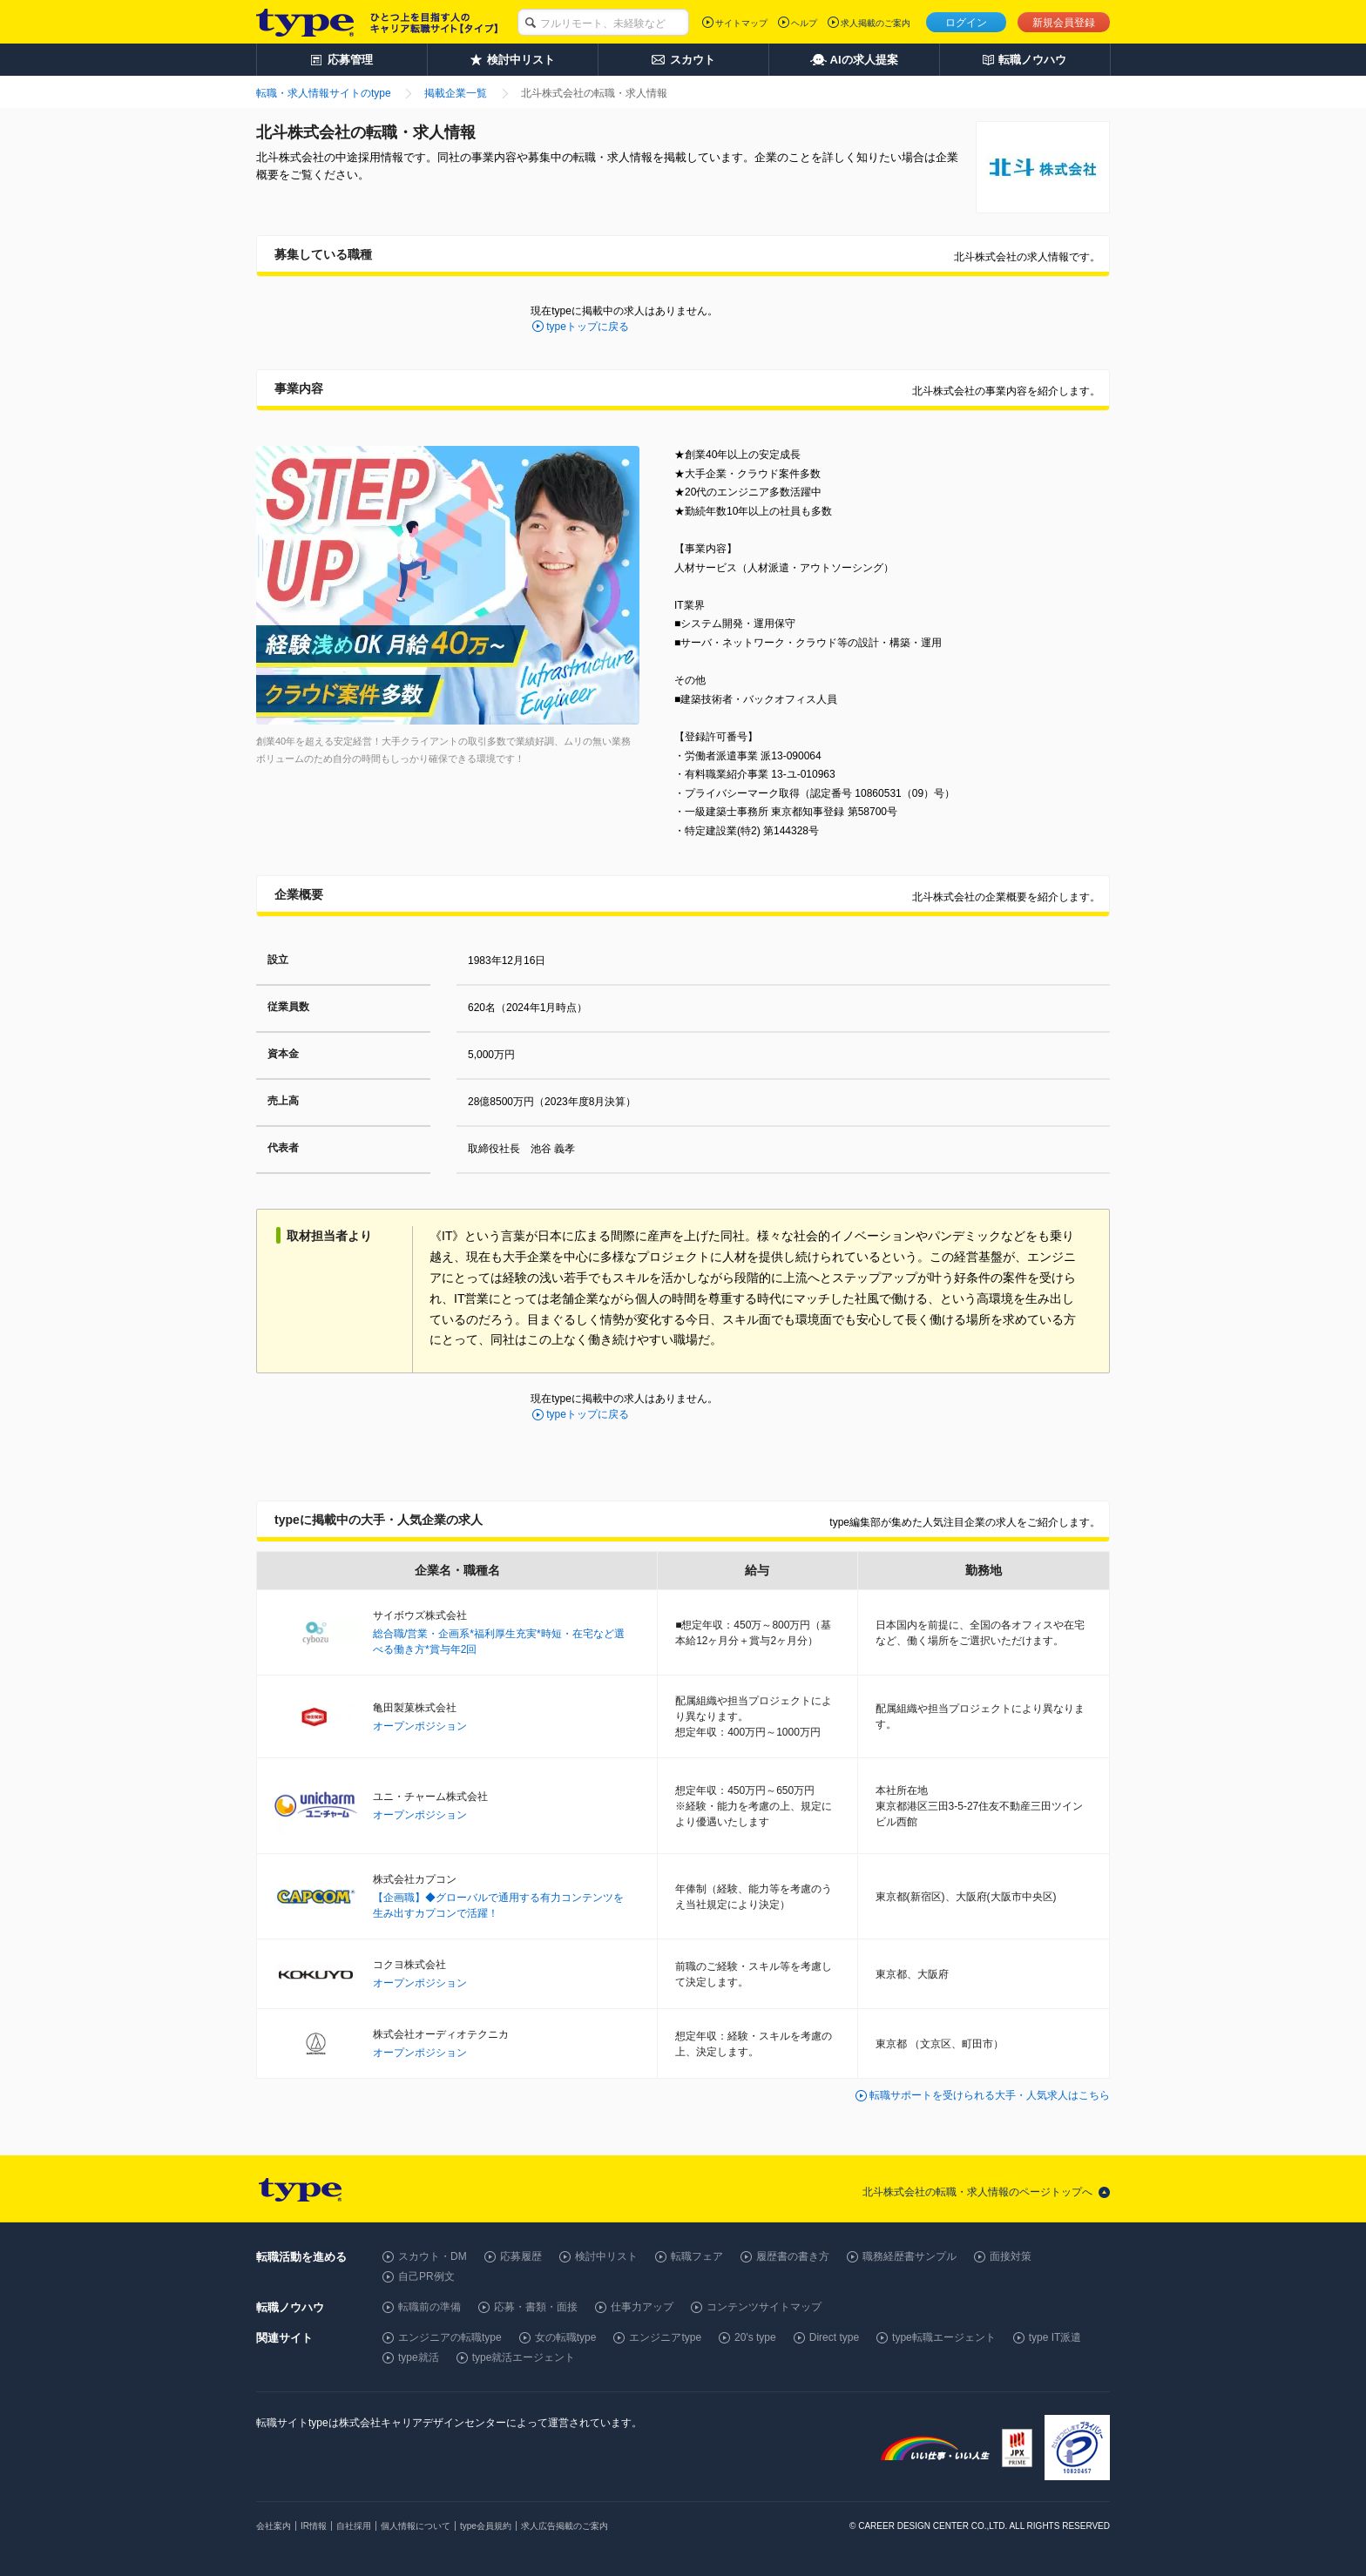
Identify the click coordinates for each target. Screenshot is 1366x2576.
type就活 (418, 2357)
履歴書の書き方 (792, 2256)
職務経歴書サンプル (909, 2256)
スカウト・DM (432, 2256)
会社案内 (273, 2526)
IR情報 (314, 2526)
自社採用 (353, 2526)
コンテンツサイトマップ (764, 2307)
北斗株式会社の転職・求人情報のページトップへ (977, 2192)
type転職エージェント (944, 2337)
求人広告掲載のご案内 (564, 2526)
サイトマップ (741, 23)
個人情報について (415, 2526)
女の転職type (566, 2337)
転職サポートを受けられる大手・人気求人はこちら (989, 2095)
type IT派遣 (1055, 2337)
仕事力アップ (642, 2307)
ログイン (966, 23)
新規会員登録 (1063, 23)
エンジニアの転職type (450, 2337)
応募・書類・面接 (536, 2307)
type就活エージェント (524, 2357)
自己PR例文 (426, 2276)
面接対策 (1010, 2256)
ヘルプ (804, 23)
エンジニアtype (665, 2337)
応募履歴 (521, 2256)
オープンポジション (420, 1726)
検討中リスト (606, 2256)
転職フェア (697, 2256)
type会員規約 (485, 2526)
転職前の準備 (429, 2307)
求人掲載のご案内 (875, 23)
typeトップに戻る (587, 326)
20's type (755, 2337)
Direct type (834, 2337)
